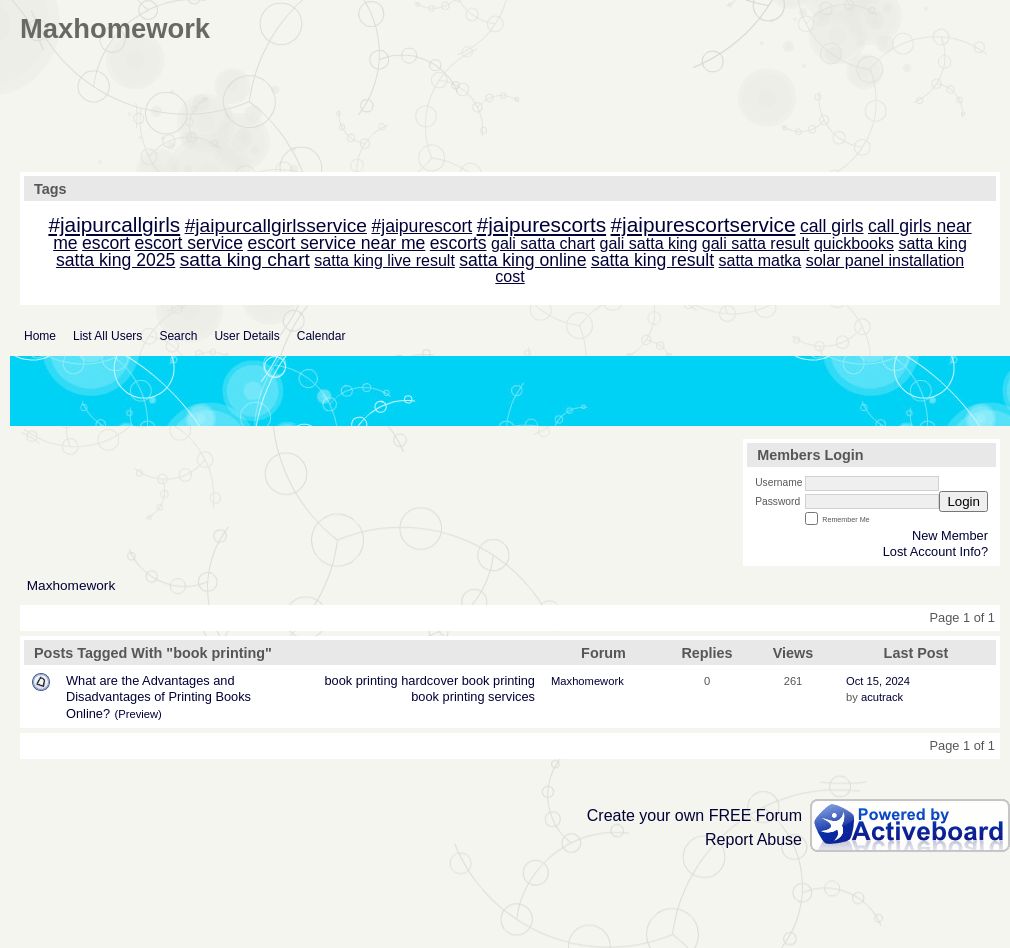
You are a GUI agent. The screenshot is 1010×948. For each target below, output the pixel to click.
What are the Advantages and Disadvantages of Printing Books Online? (158, 697)
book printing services (473, 696)
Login (963, 501)
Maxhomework (71, 585)
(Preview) (138, 714)
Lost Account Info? (935, 551)
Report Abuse (753, 839)
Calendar (321, 336)
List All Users (107, 336)
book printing (360, 680)
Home (40, 336)
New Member (950, 535)
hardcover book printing (468, 680)
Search (178, 336)
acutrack (882, 697)
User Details (246, 336)
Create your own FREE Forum (694, 815)
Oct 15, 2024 (878, 681)
